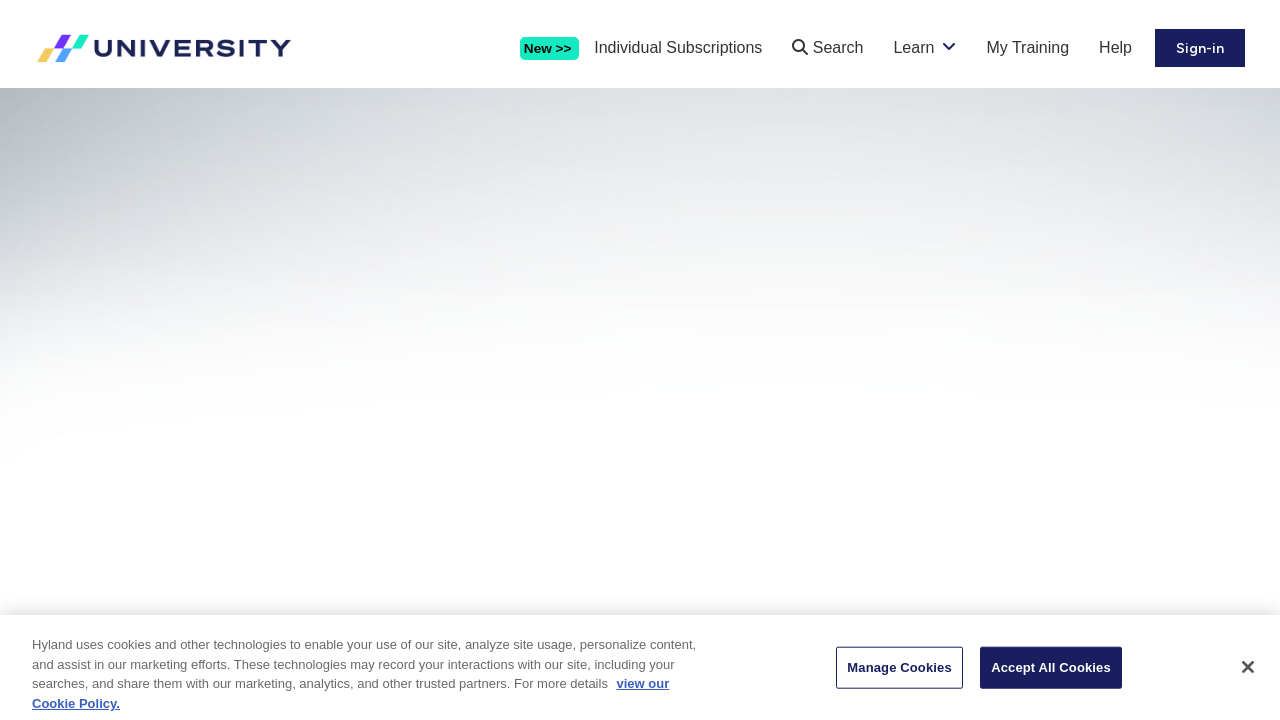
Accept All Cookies (1051, 675)
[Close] (1248, 676)
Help (1115, 47)
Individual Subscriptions (678, 47)
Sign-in (1200, 48)
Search (827, 47)
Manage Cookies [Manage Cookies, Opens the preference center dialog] (899, 675)
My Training (1027, 47)
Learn (913, 47)
